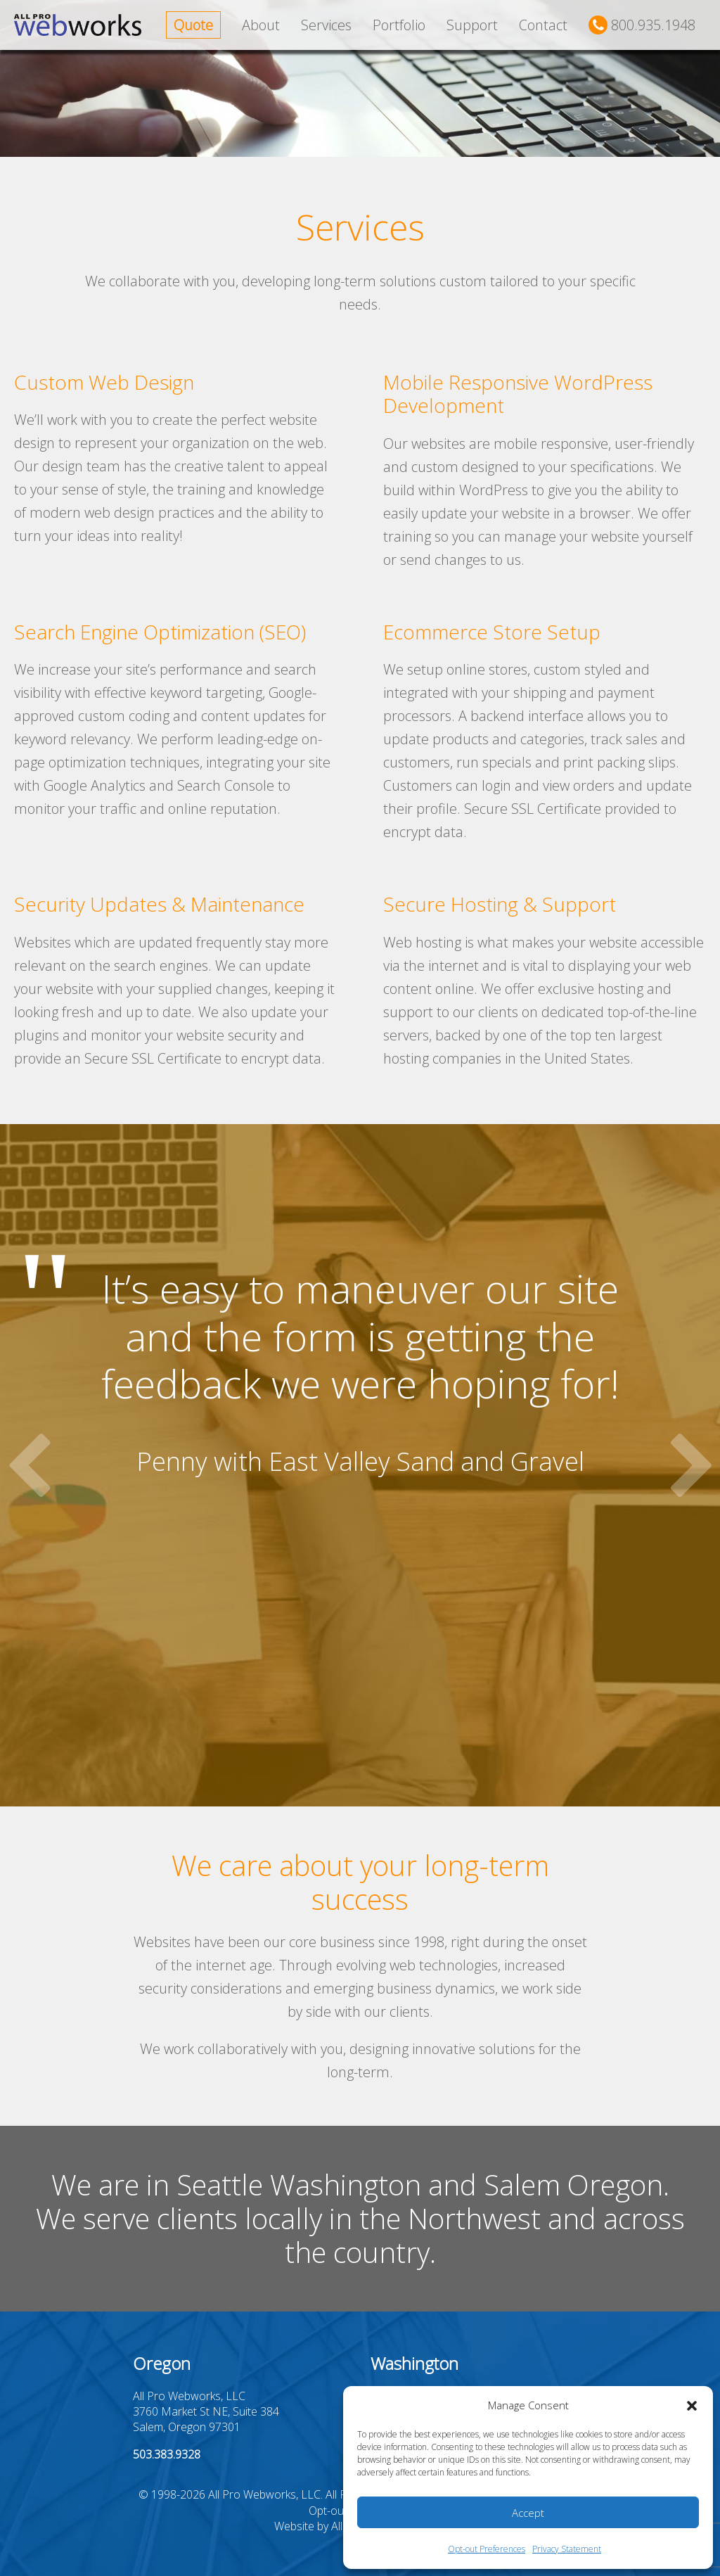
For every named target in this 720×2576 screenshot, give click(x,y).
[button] (692, 2406)
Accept (528, 2513)
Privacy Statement (566, 2549)
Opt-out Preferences (486, 2549)
